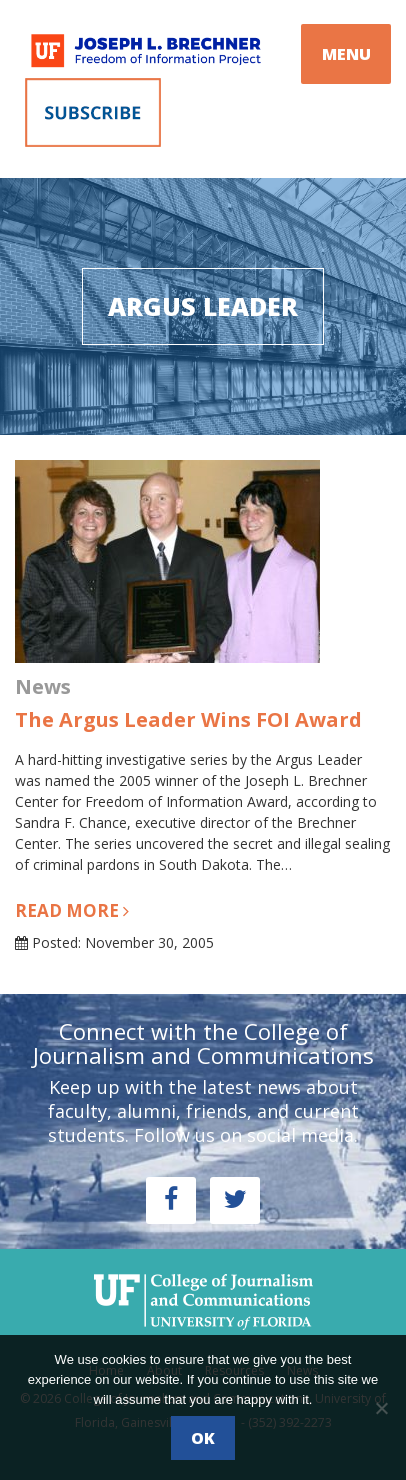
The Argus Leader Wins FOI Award (188, 719)
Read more (72, 910)
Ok (203, 1438)
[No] (381, 1408)
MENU (346, 54)
